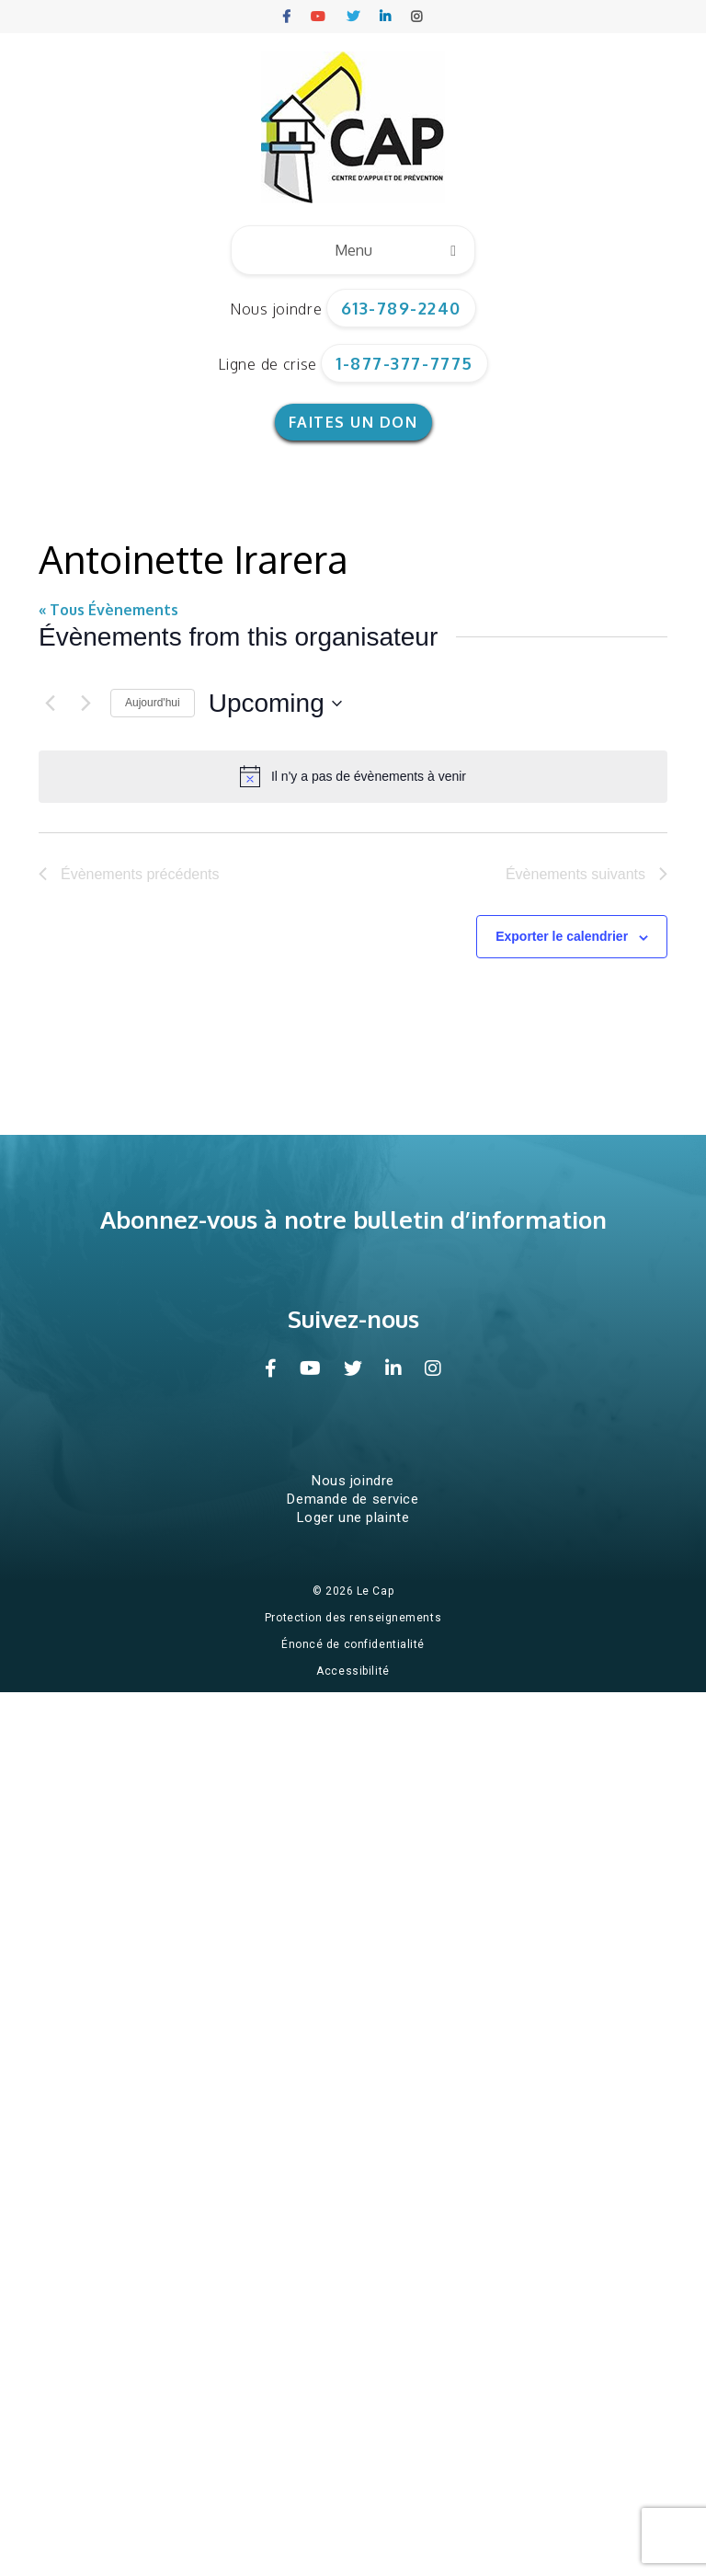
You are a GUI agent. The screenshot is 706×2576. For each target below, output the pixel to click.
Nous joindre (276, 309)
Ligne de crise (267, 364)
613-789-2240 (401, 308)
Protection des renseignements (353, 1617)
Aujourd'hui (152, 702)
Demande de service (352, 1499)
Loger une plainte (353, 1517)
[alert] (353, 776)
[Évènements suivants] (85, 704)
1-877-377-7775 (404, 363)
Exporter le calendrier (561, 936)
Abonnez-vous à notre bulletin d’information (353, 1219)
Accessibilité (352, 1671)
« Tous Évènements (108, 610)
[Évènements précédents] (50, 704)
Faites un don (353, 422)
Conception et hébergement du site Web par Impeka (356, 1697)
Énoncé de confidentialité (353, 1644)
